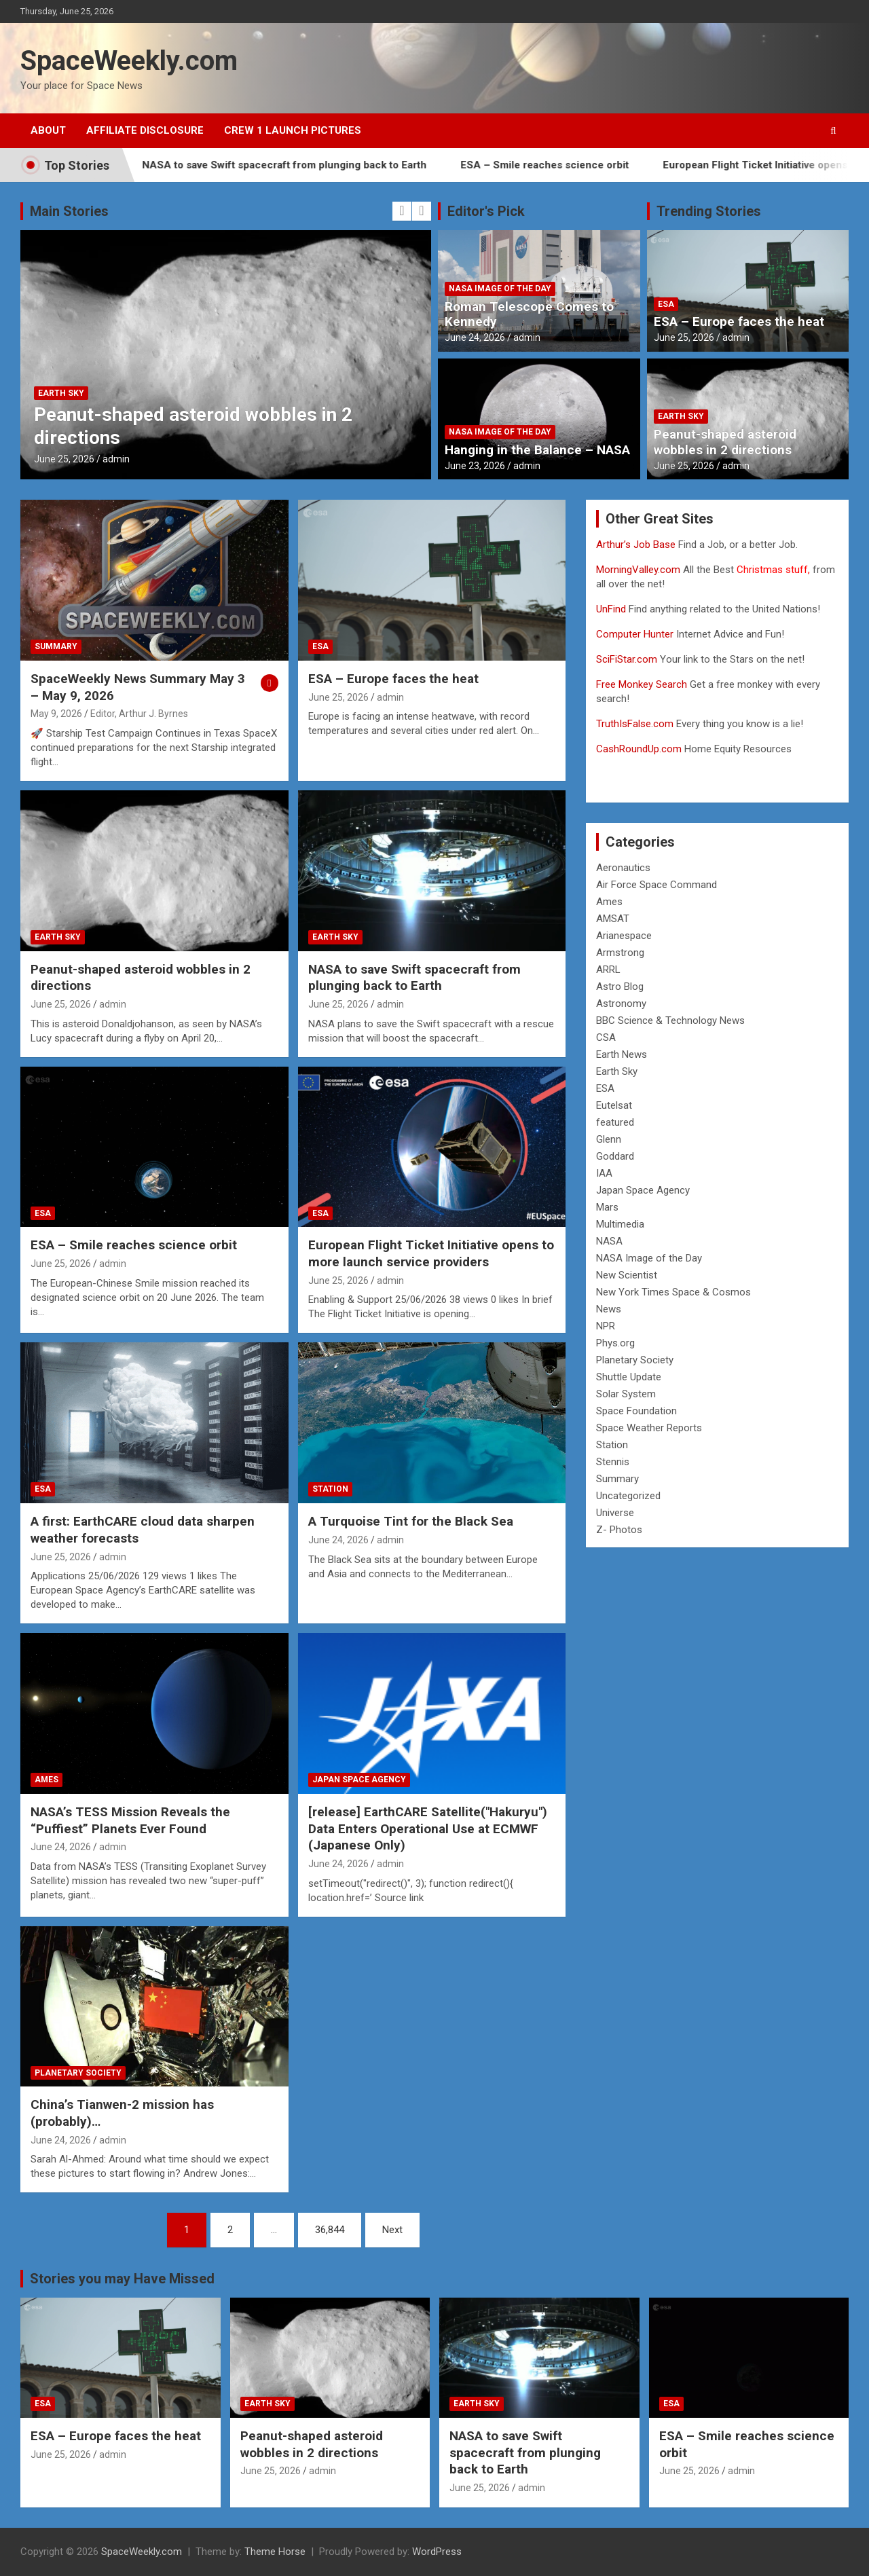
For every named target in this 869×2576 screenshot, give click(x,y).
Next (392, 2230)
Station (330, 1489)
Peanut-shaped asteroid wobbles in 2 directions (725, 442)
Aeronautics (623, 868)
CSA (606, 1037)
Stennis (612, 1462)
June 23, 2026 (475, 465)
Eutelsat (614, 1105)
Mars (607, 1207)
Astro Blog (620, 986)
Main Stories (69, 211)
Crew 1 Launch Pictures (292, 130)
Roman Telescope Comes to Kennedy (529, 314)
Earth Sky (61, 393)
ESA (666, 304)
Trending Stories (709, 211)
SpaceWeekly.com (129, 61)
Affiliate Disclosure (145, 130)
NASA (609, 1241)
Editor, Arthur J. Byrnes (139, 713)
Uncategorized (628, 1496)
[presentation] (401, 211)
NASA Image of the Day (500, 288)
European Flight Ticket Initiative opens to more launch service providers (431, 1253)
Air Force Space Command (656, 885)
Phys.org (615, 1343)
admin (116, 459)
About (48, 130)
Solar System (626, 1394)
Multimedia (620, 1224)
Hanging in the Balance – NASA (537, 450)
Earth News (621, 1054)
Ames (46, 1779)
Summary (56, 646)
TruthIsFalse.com (634, 724)
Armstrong (620, 952)
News (608, 1309)
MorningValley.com (638, 570)
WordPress (437, 2551)
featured (615, 1122)
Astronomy (621, 1003)
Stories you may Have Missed (122, 2278)
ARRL (608, 969)
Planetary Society (78, 2073)
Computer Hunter (634, 634)
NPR (605, 1326)
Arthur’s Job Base (637, 544)
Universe (615, 1513)
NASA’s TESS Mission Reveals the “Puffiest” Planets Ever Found (130, 1820)
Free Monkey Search (641, 684)
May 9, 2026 (56, 713)
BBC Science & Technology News (670, 1020)
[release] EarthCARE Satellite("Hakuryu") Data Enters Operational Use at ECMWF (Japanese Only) (427, 1828)
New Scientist (626, 1275)
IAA (604, 1173)
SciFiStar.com (626, 659)
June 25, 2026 (64, 459)
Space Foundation (636, 1411)
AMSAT (612, 919)
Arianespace (624, 936)
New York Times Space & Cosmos (673, 1292)
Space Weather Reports (649, 1428)
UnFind (612, 609)
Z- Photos (619, 1530)
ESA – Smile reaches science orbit (578, 165)
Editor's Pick (486, 211)
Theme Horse (275, 2551)
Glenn (608, 1139)
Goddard (615, 1156)
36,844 (329, 2230)
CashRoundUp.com (639, 749)
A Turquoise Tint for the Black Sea (410, 1521)
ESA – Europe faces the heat (739, 321)
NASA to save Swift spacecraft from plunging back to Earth (317, 165)
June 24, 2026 (475, 337)
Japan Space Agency (359, 1779)
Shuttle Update (628, 1377)
